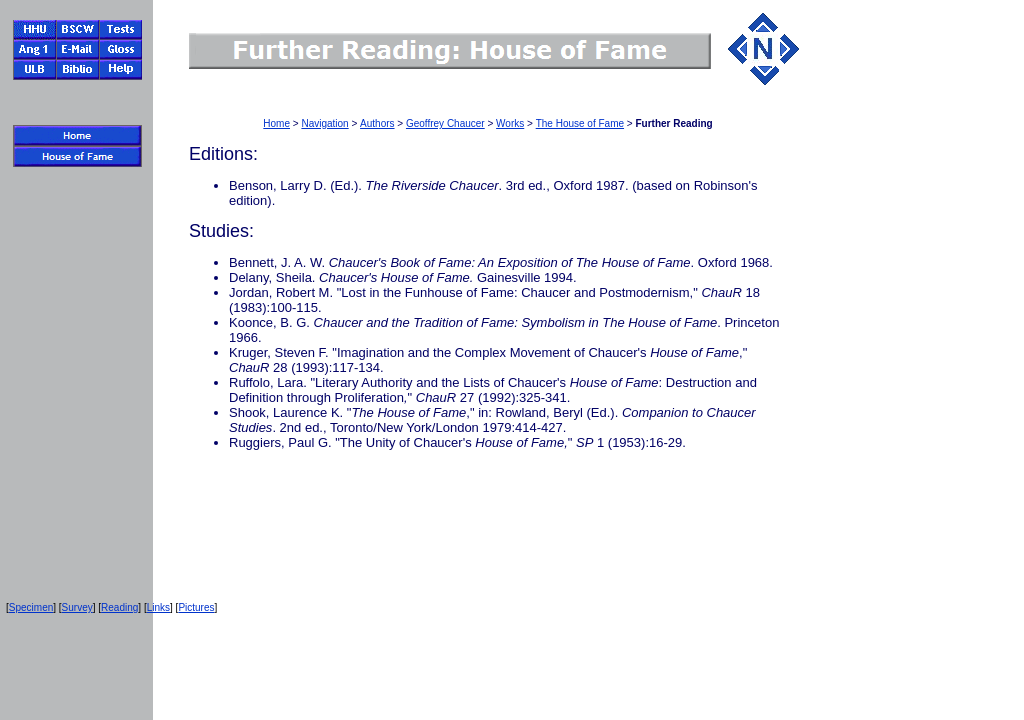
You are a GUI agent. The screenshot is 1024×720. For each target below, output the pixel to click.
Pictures (196, 607)
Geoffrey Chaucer (445, 123)
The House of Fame (580, 123)
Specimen (31, 607)
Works (510, 123)
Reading (119, 607)
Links (158, 607)
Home (276, 123)
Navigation (324, 123)
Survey (77, 607)
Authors (377, 123)
